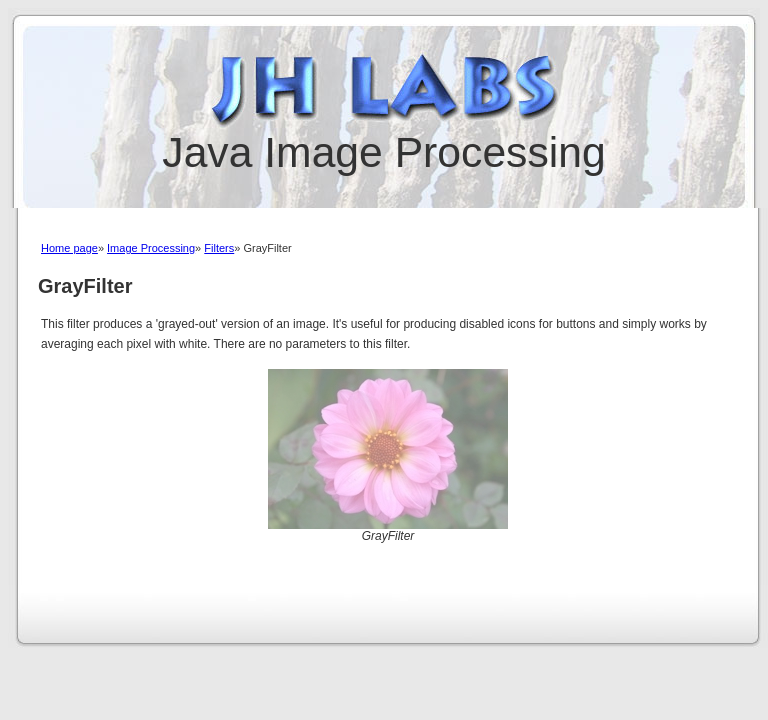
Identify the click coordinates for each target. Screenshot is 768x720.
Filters (219, 248)
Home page (69, 248)
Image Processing (151, 248)
